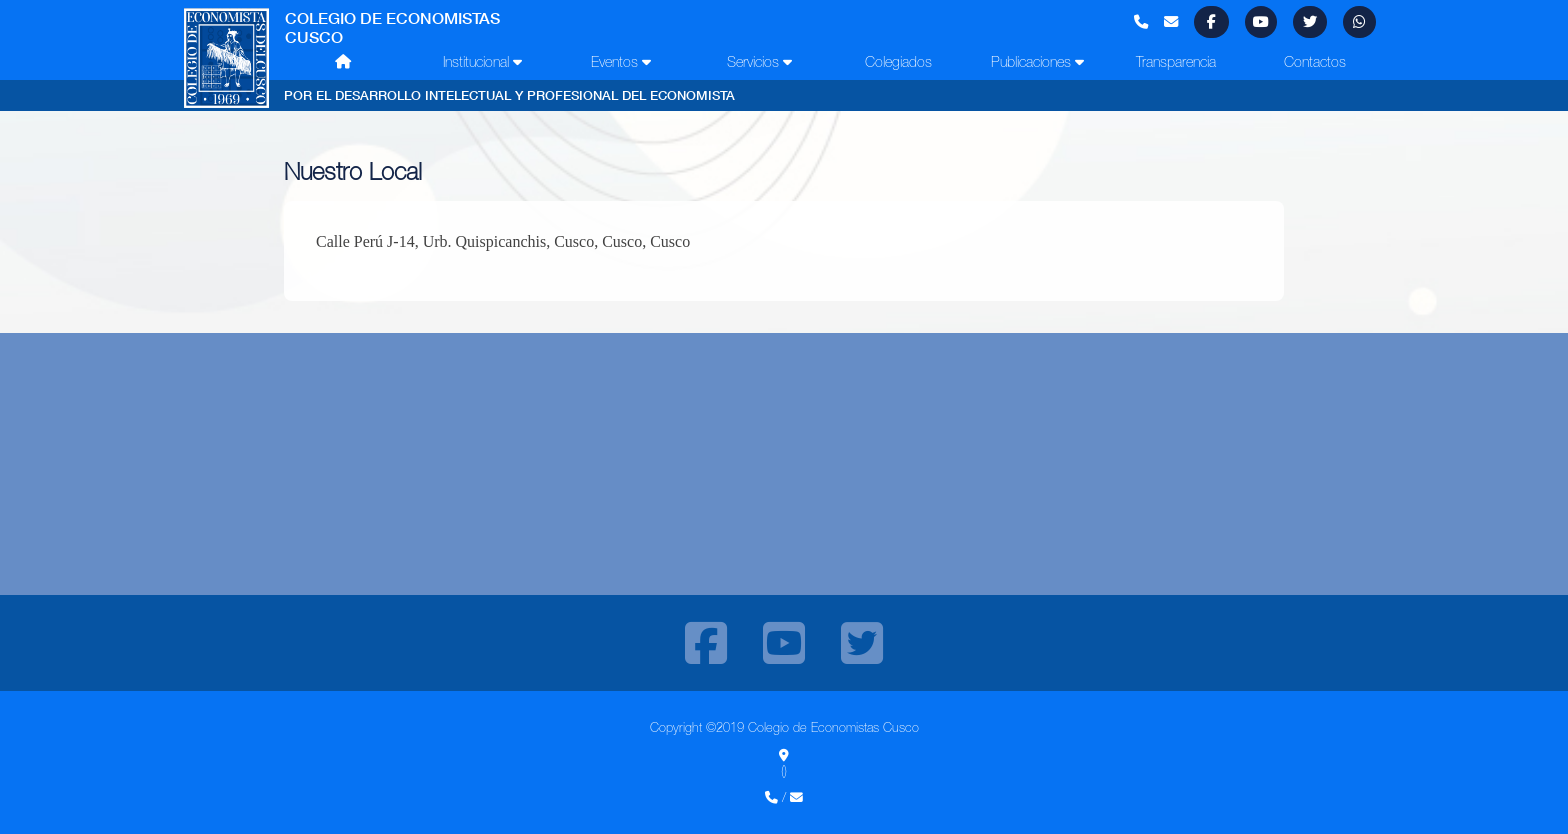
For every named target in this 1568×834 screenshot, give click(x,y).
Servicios (759, 62)
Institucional (482, 62)
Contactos (1315, 62)
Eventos (621, 62)
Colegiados (898, 62)
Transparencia (1176, 62)
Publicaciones (1037, 62)
